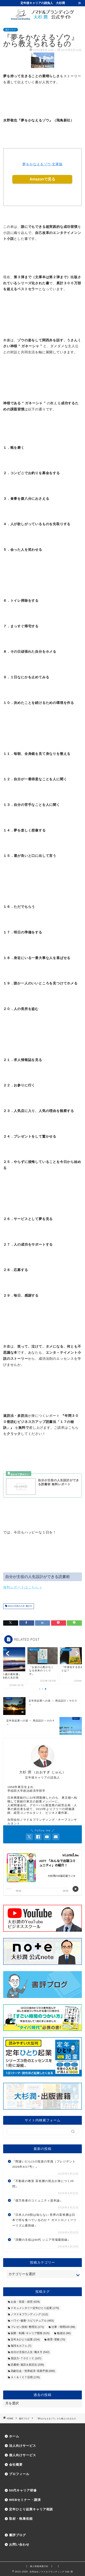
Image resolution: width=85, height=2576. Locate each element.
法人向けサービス (22, 2445)
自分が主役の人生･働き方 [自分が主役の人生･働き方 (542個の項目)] (30, 2352)
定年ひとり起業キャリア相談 (31, 2509)
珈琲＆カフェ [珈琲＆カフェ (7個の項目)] (21, 2345)
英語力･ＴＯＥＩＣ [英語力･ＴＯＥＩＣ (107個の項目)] (26, 2358)
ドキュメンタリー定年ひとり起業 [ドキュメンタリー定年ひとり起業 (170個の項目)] (35, 2308)
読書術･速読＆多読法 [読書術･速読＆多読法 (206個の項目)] (27, 2364)
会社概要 (16, 2464)
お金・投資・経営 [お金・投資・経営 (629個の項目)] (25, 2301)
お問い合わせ (19, 2544)
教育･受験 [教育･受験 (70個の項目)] (56, 2339)
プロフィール (19, 2474)
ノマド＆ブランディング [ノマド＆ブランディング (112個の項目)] (29, 2314)
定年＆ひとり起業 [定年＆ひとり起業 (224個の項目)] (25, 2339)
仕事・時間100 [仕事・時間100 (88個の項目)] (63, 2326)
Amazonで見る (42, 179)
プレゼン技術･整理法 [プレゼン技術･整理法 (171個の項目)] (27, 2326)
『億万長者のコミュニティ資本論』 (37, 2200)
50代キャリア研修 (23, 2490)
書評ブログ (10, 30)
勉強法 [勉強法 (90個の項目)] (64, 2333)
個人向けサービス (22, 2455)
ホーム (14, 2436)
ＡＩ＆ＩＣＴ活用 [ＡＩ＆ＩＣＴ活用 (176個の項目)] (25, 2377)
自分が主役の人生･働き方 (19, 1606)
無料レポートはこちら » (22, 1587)
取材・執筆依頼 (21, 2518)
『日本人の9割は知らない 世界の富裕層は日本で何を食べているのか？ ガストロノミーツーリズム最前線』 (44, 2220)
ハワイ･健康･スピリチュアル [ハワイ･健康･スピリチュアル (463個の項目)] (32, 2320)
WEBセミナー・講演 (25, 2500)
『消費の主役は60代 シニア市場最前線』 (41, 2239)
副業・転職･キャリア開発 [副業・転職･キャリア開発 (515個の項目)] (30, 2333)
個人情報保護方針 (39, 2566)
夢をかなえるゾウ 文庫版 (42, 164)
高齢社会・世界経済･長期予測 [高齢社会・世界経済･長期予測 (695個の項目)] (33, 2370)
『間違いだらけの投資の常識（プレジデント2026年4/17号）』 (44, 2164)
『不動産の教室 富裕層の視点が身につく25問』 (43, 2183)
